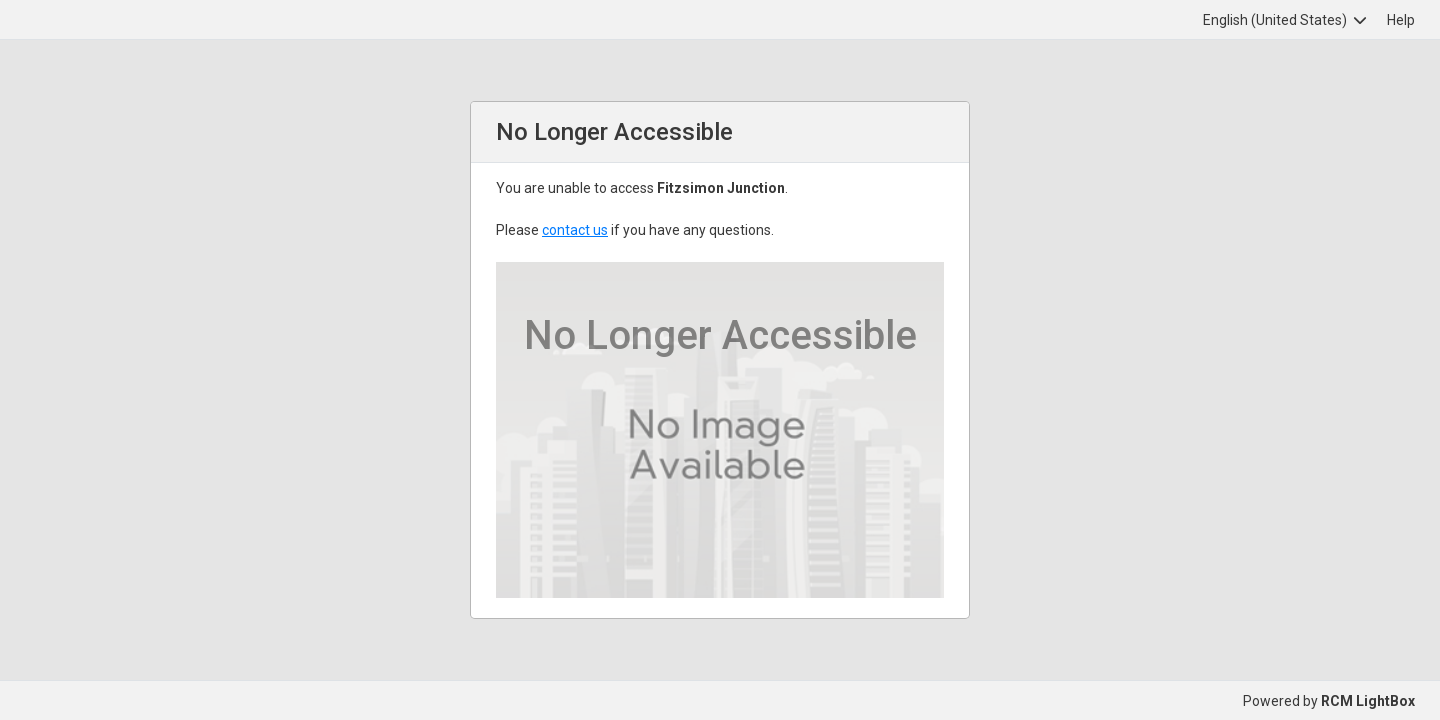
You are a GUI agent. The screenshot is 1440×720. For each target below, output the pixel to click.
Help (1401, 20)
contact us (575, 230)
